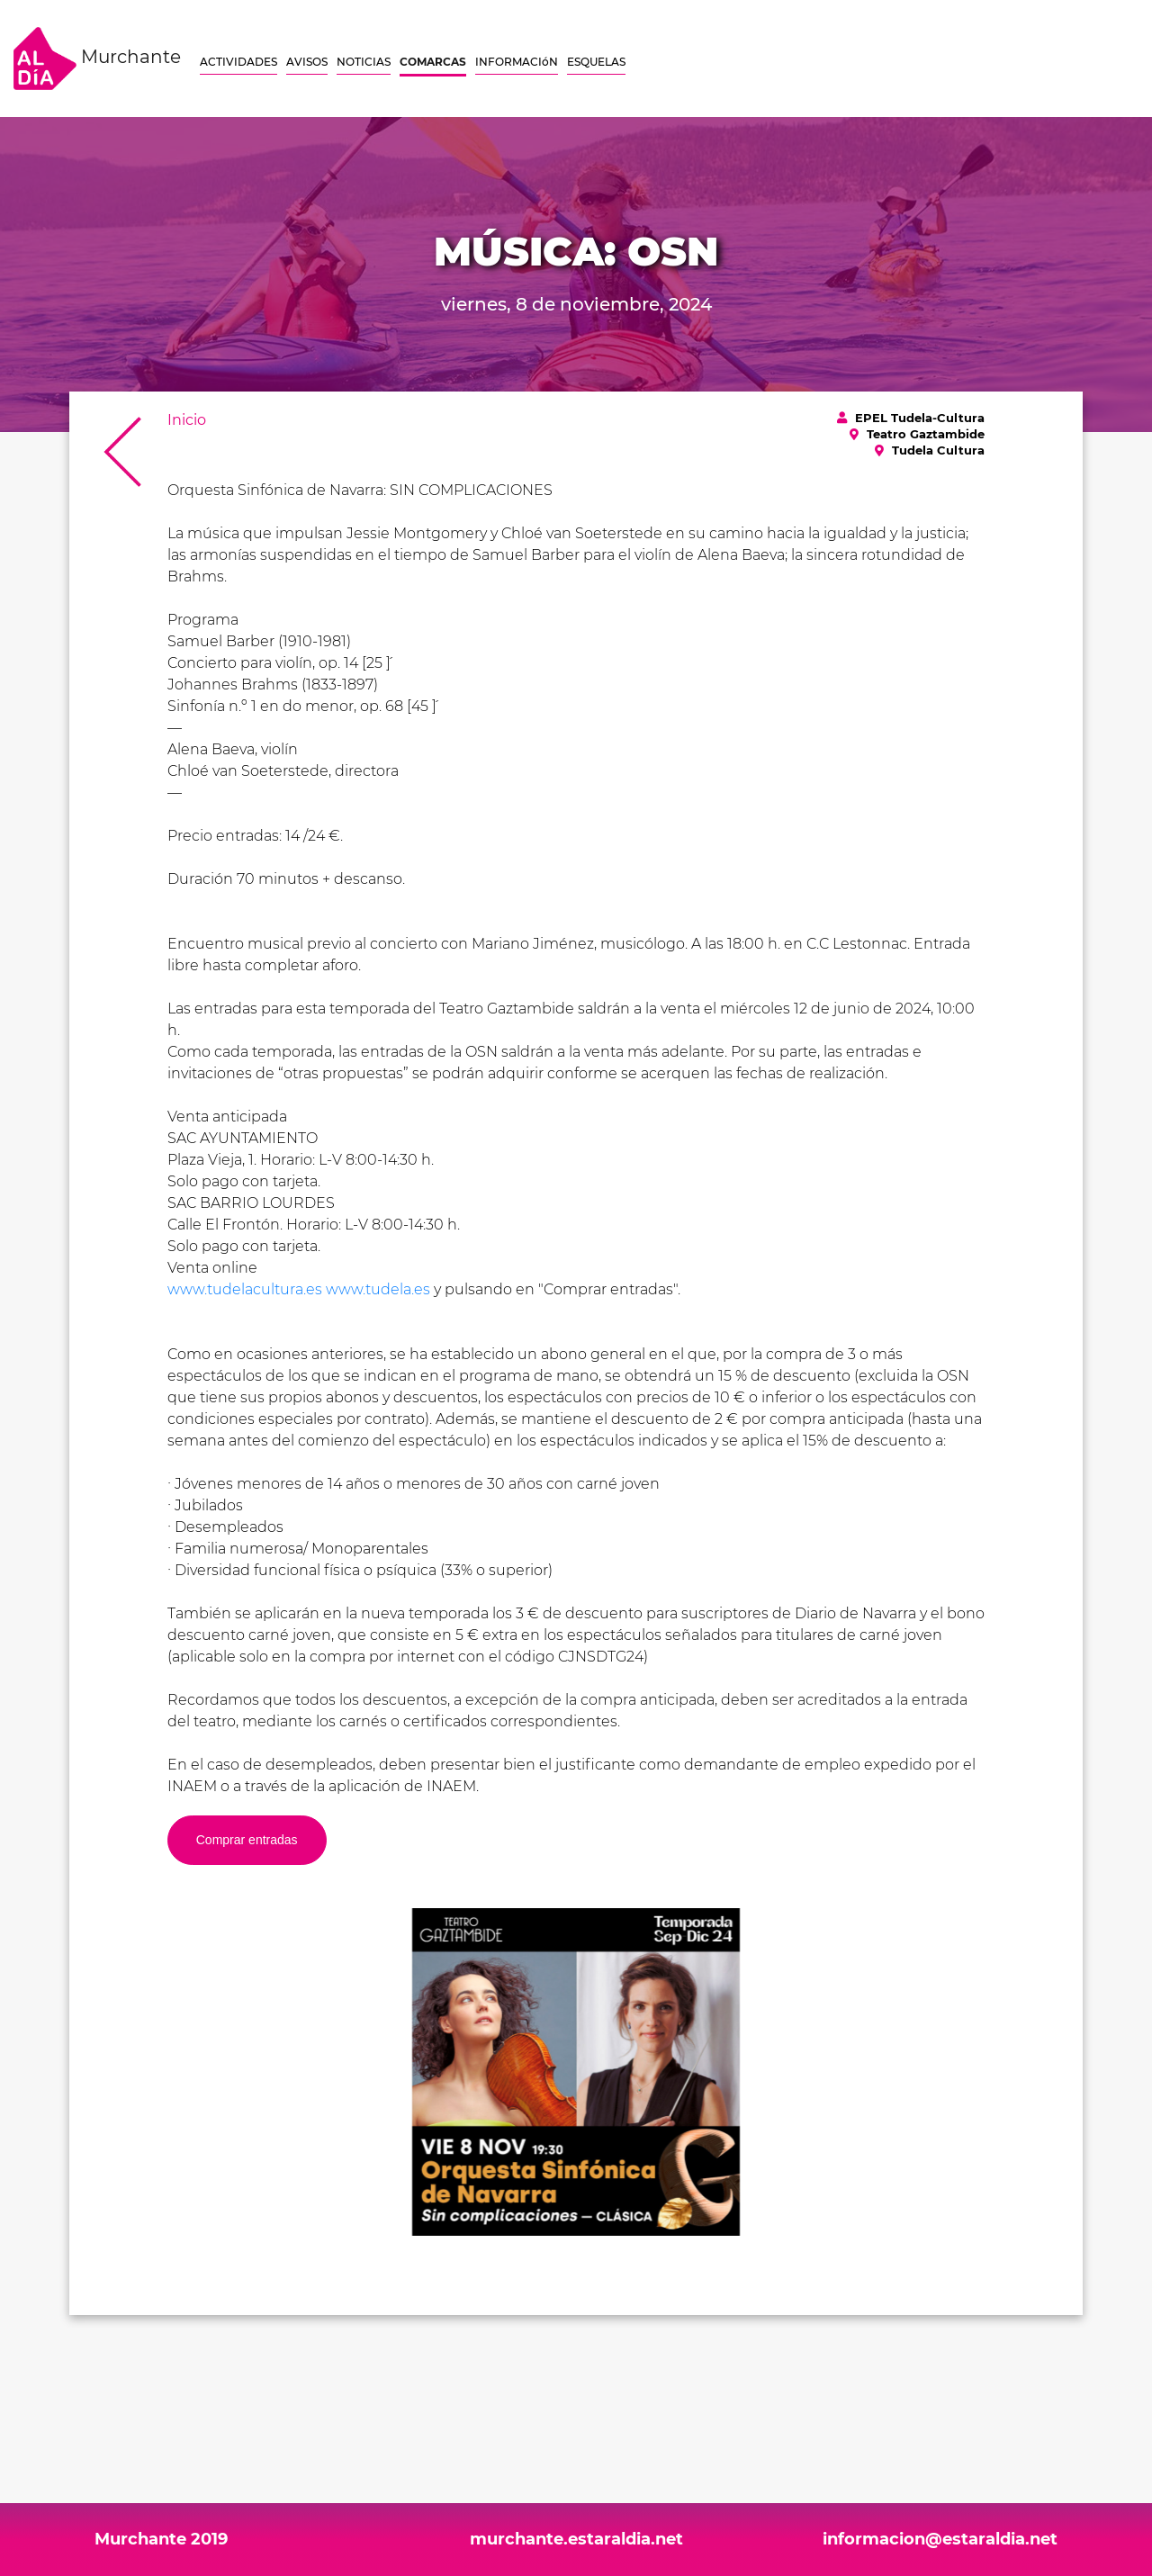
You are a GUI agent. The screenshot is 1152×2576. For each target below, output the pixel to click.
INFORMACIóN (516, 61)
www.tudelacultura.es (244, 1289)
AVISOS (307, 61)
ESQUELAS (596, 61)
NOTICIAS (364, 61)
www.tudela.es (378, 1289)
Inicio (186, 419)
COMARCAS (433, 61)
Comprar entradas (247, 1840)
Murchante (97, 58)
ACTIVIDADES (238, 61)
